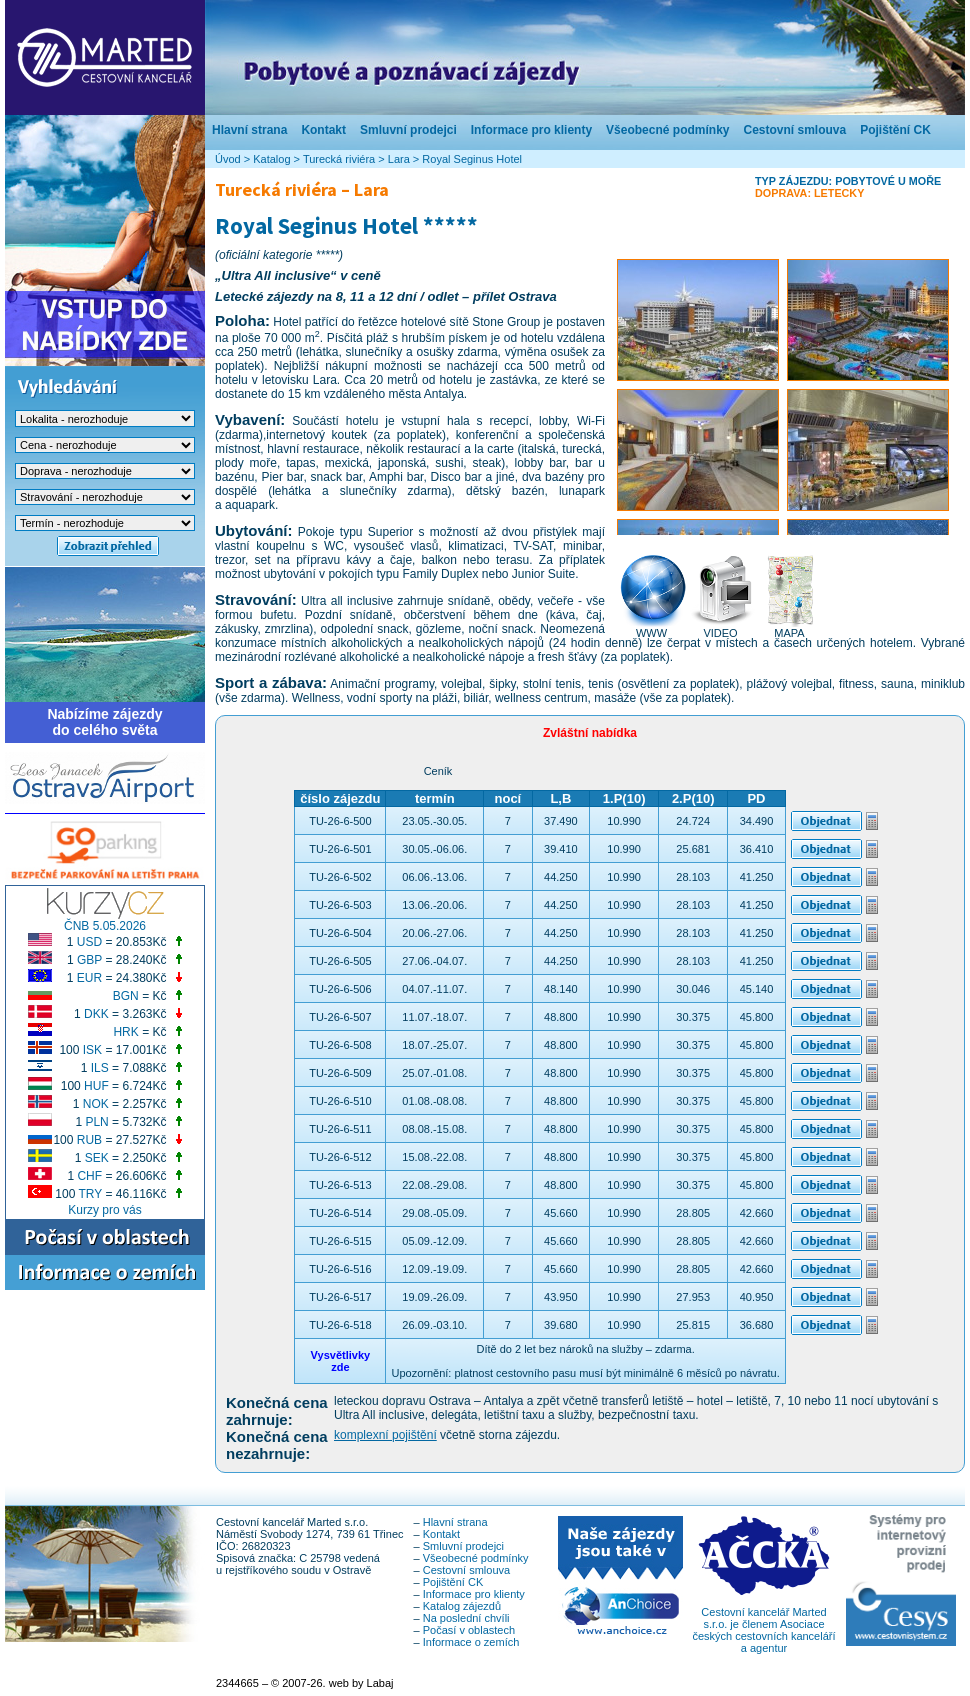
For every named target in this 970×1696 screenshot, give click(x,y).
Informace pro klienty (531, 130)
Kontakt (323, 130)
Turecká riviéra (339, 159)
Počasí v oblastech (469, 1630)
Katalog (271, 159)
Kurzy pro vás (104, 1210)
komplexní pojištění (385, 1435)
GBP (89, 960)
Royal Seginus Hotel (472, 159)
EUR (89, 978)
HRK (125, 1032)
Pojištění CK (895, 130)
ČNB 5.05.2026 (105, 926)
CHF (89, 1176)
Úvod (228, 159)
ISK (92, 1050)
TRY (91, 1194)
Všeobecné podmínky (667, 130)
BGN (126, 996)
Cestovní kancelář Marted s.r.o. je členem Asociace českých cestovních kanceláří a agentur (763, 1625)
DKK (96, 1014)
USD (89, 942)
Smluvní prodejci (408, 130)
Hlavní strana (249, 130)
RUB (89, 1140)
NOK (96, 1104)
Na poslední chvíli (466, 1618)
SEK (97, 1158)
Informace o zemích (471, 1642)
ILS (100, 1068)
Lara (399, 159)
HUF (96, 1086)
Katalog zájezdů (462, 1606)
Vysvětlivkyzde (341, 1361)
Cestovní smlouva (794, 130)
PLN (96, 1122)
